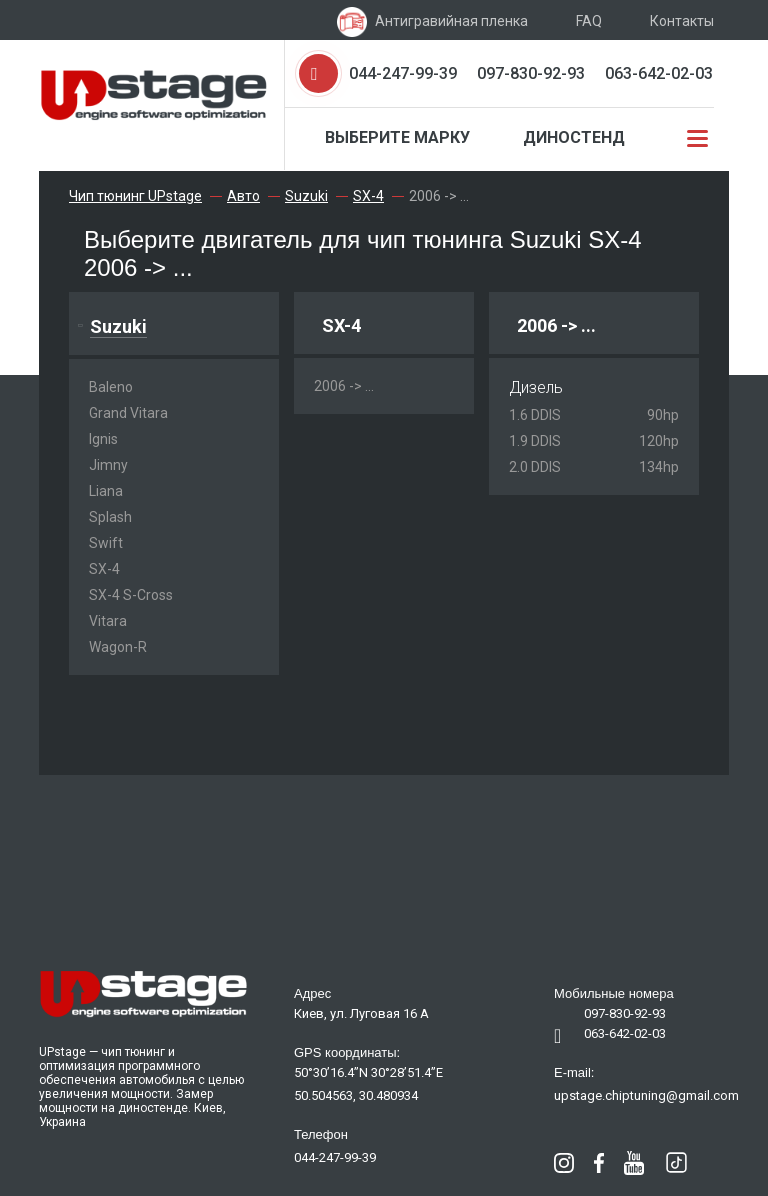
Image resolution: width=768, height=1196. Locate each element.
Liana (106, 491)
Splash (110, 517)
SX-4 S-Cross (131, 595)
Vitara (108, 621)
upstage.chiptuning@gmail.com (646, 1095)
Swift (106, 543)
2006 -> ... (344, 386)
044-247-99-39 (403, 73)
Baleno (111, 387)
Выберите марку (397, 137)
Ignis (103, 439)
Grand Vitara (128, 413)
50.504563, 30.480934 (356, 1095)
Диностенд (574, 137)
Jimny (108, 465)
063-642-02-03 (659, 73)
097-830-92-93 (531, 73)
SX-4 (104, 569)
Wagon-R (118, 647)
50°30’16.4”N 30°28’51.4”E (368, 1072)
